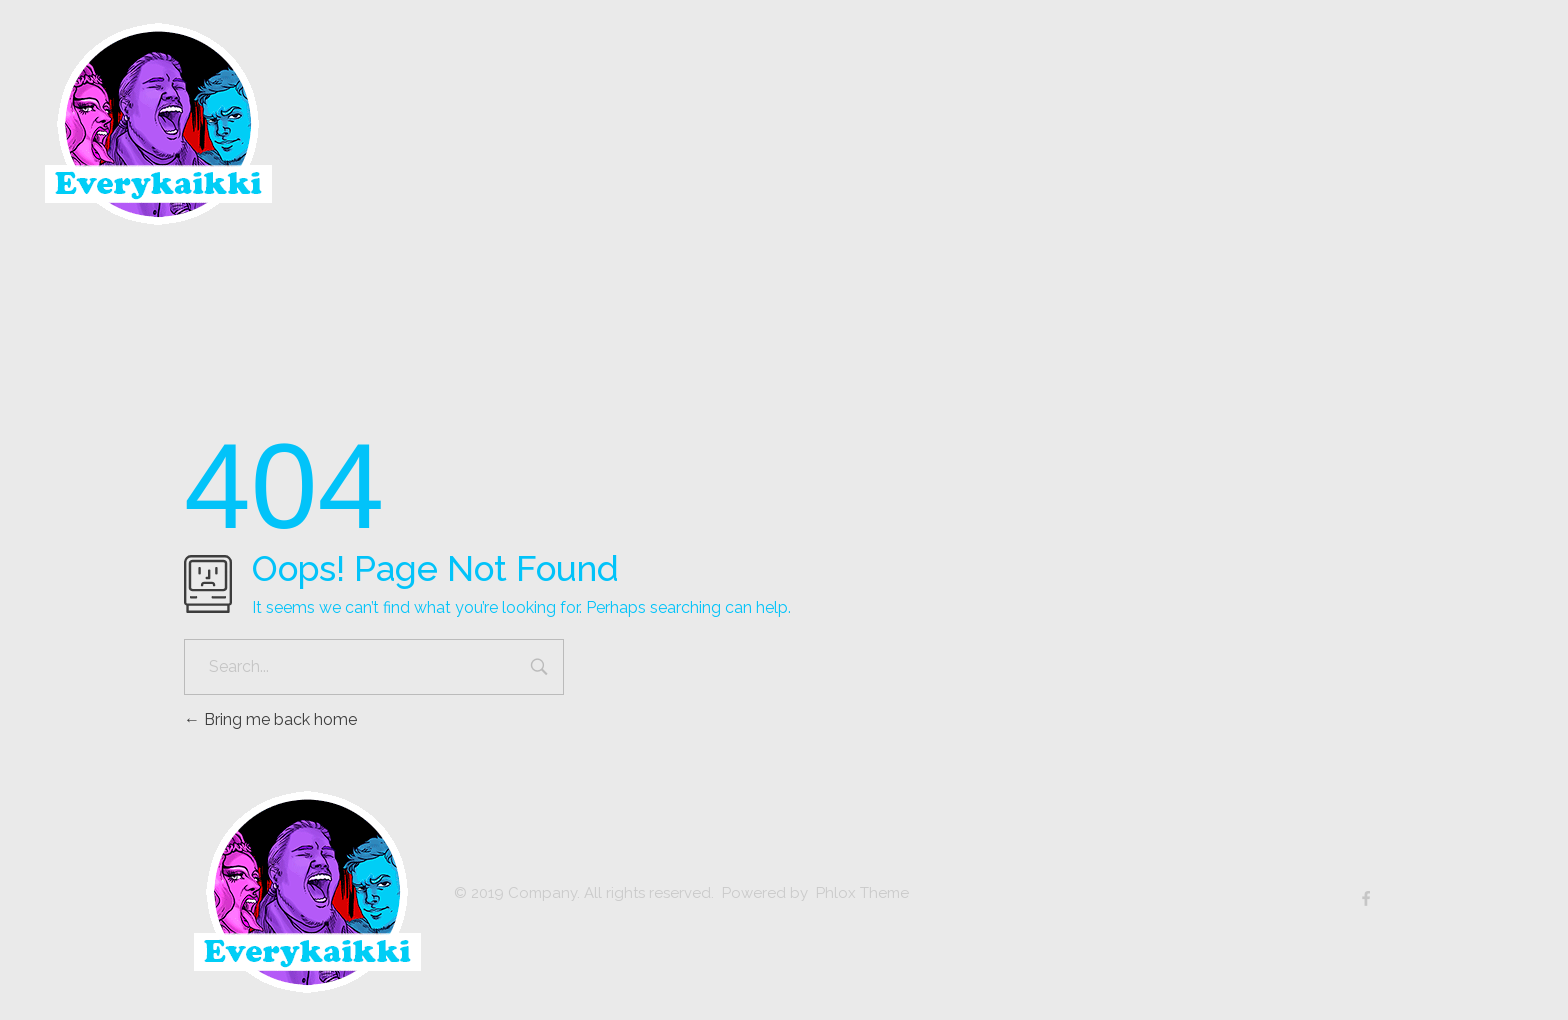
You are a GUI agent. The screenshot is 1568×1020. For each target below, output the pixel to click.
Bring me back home (270, 719)
